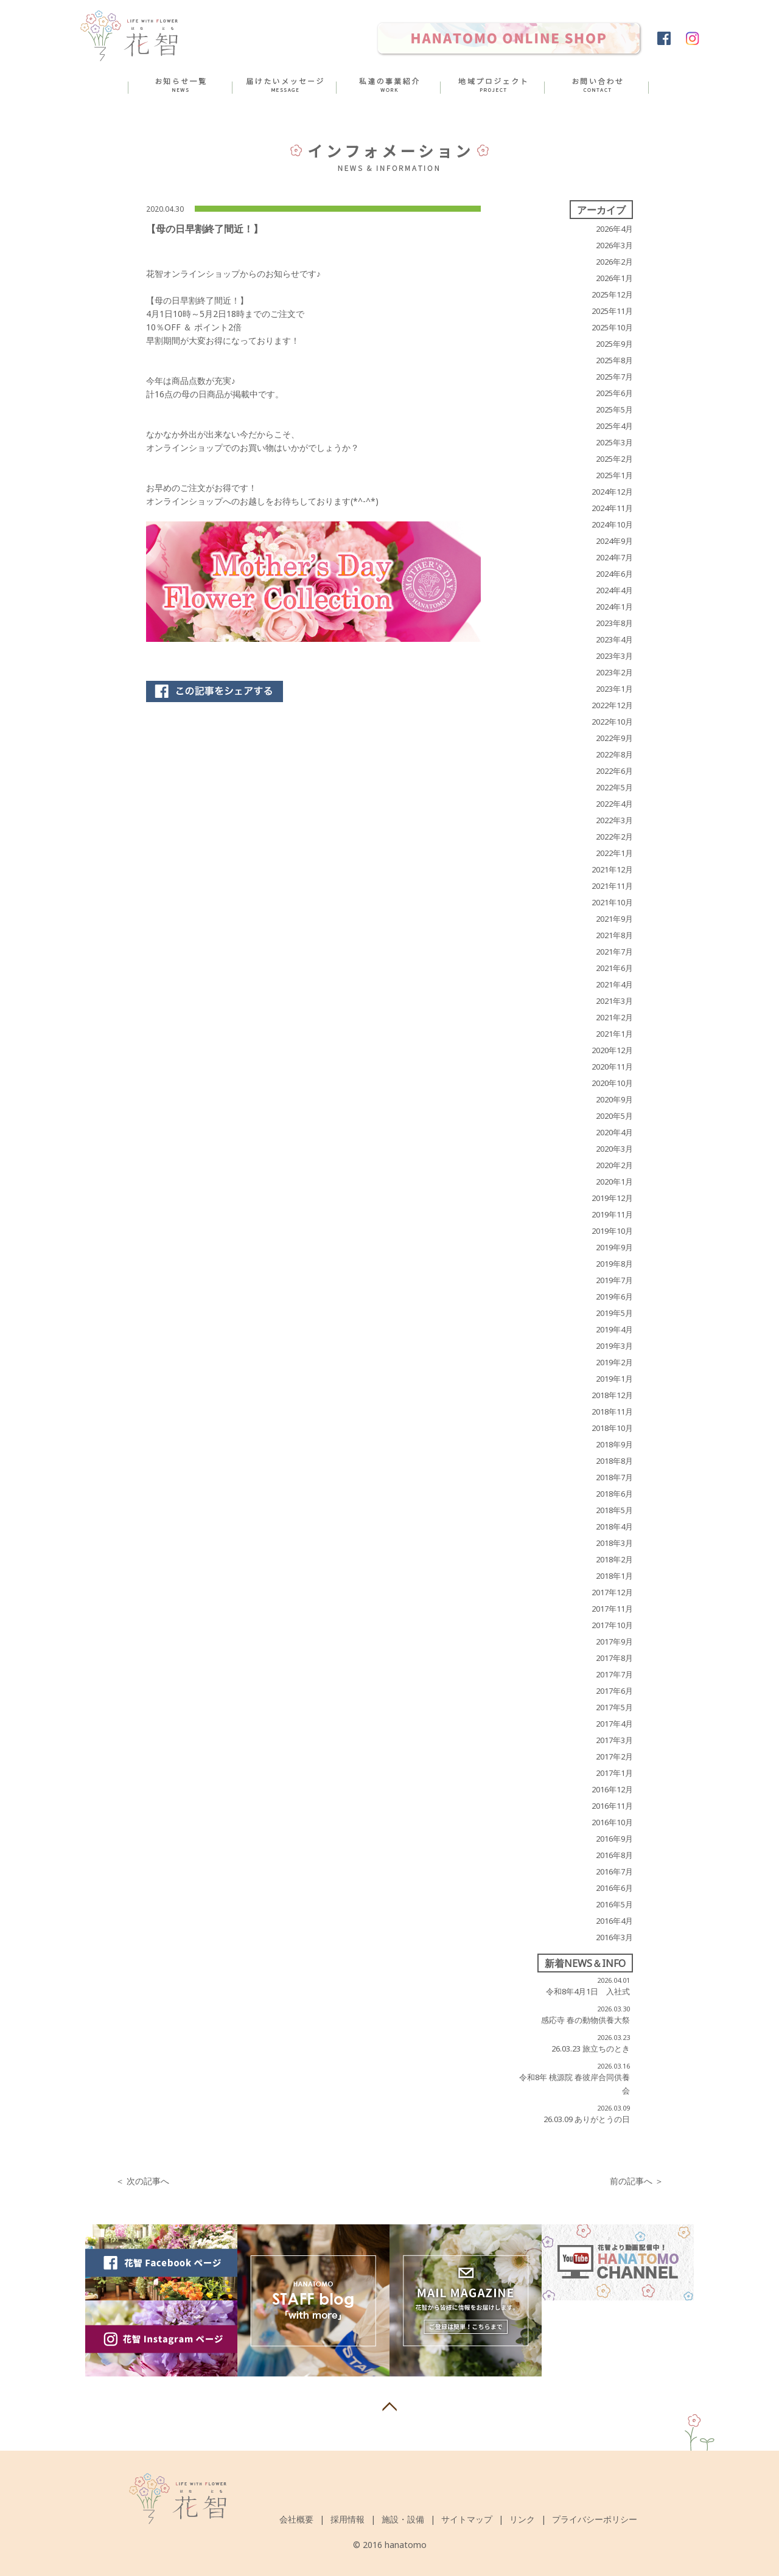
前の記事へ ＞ (636, 2181)
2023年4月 (614, 639)
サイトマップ (466, 2519)
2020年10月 (612, 1082)
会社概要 (296, 2519)
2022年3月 (614, 820)
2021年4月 (614, 984)
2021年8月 (614, 935)
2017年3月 (614, 1740)
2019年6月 (614, 1296)
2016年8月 (614, 1855)
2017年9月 (614, 1641)
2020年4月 (614, 1132)
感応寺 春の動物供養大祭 (585, 2019)
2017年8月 (614, 1657)
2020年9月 (614, 1099)
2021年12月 (612, 869)
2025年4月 (614, 425)
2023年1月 (614, 688)
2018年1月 (614, 1575)
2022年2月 (614, 836)
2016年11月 (612, 1805)
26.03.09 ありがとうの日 (586, 2119)
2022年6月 (614, 770)
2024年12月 (612, 491)
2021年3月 (614, 1000)
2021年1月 (614, 1033)
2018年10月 (612, 1427)
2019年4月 (614, 1329)
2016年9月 (614, 1838)
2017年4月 (614, 1723)
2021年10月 (612, 902)
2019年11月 (612, 1214)
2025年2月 (614, 458)
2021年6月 (614, 968)
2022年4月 (614, 803)
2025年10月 (612, 327)
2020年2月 (614, 1165)
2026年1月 (614, 278)
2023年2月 (614, 672)
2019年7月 (614, 1280)
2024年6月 (614, 573)
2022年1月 (614, 853)
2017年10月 (612, 1625)
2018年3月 (614, 1542)
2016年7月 (614, 1871)
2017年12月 (612, 1592)
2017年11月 (612, 1608)
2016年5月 (614, 1904)
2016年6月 (614, 1887)
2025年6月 (614, 393)
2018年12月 (612, 1395)
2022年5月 (614, 787)
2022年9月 (614, 738)
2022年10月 (612, 721)
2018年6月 (614, 1493)
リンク (522, 2519)
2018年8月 (614, 1460)
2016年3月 (614, 1937)
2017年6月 (614, 1690)
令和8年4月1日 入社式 (588, 1991)
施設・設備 (403, 2519)
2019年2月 (614, 1362)
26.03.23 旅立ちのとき (590, 2048)
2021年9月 (614, 918)
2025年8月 (614, 360)
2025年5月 (614, 409)
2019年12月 (612, 1197)
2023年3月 (614, 655)
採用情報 (347, 2519)
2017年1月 (614, 1772)
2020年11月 (612, 1066)
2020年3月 (614, 1148)
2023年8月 (614, 623)
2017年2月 (614, 1756)
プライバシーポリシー (594, 2519)
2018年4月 (614, 1526)
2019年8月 (614, 1263)
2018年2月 (614, 1559)
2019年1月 (614, 1378)
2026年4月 (614, 228)
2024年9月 (614, 540)
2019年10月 (612, 1230)
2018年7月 (614, 1477)
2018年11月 (612, 1411)
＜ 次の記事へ (142, 2181)
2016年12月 (612, 1789)
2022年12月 (612, 705)
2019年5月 (614, 1312)
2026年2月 (614, 261)
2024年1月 (614, 606)
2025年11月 (612, 310)
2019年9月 (614, 1247)
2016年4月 (614, 1920)
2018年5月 (614, 1510)
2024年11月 (612, 508)
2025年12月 (612, 294)
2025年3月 (614, 442)
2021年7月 (614, 951)
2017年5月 (614, 1707)
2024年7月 (614, 557)
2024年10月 (612, 524)
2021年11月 (612, 885)
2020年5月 (614, 1115)
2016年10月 (612, 1822)
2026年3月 (614, 245)
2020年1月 (614, 1181)
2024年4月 (614, 590)
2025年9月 (614, 343)
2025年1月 (614, 475)
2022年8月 (614, 754)
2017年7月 (614, 1674)
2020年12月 (612, 1050)
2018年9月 (614, 1444)
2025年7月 (614, 376)
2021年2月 (614, 1017)
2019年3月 (614, 1345)
